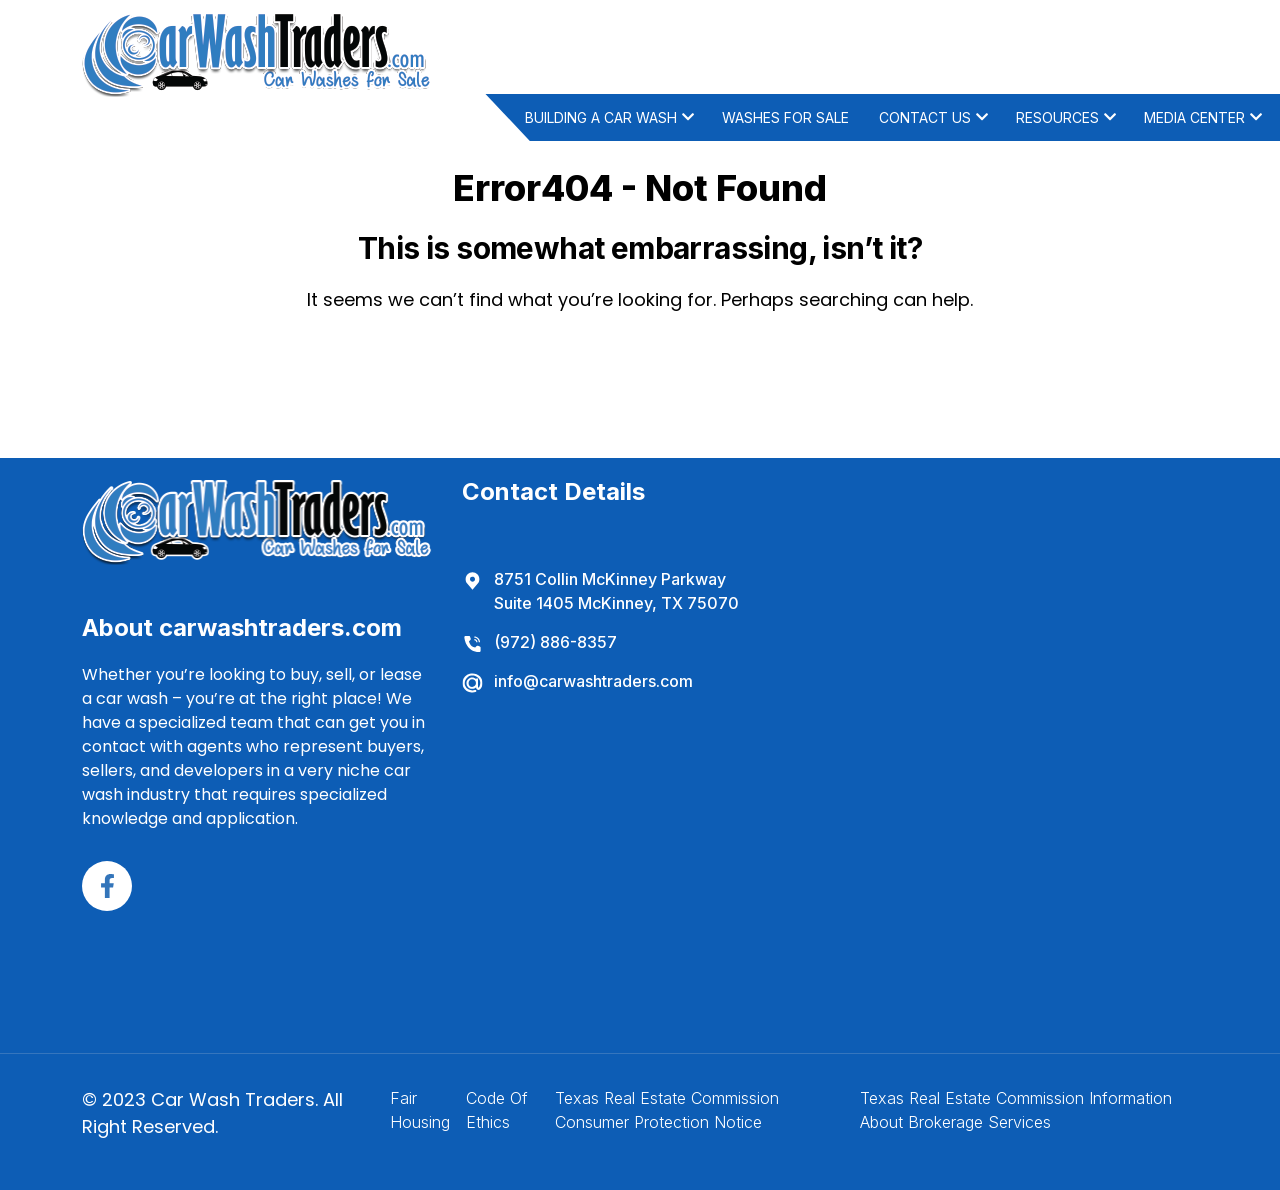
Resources (1057, 117)
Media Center (1194, 117)
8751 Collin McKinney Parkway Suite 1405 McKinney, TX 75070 (600, 590)
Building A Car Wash (601, 117)
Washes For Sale (785, 117)
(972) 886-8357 (539, 642)
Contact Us (925, 117)
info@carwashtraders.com (577, 681)
